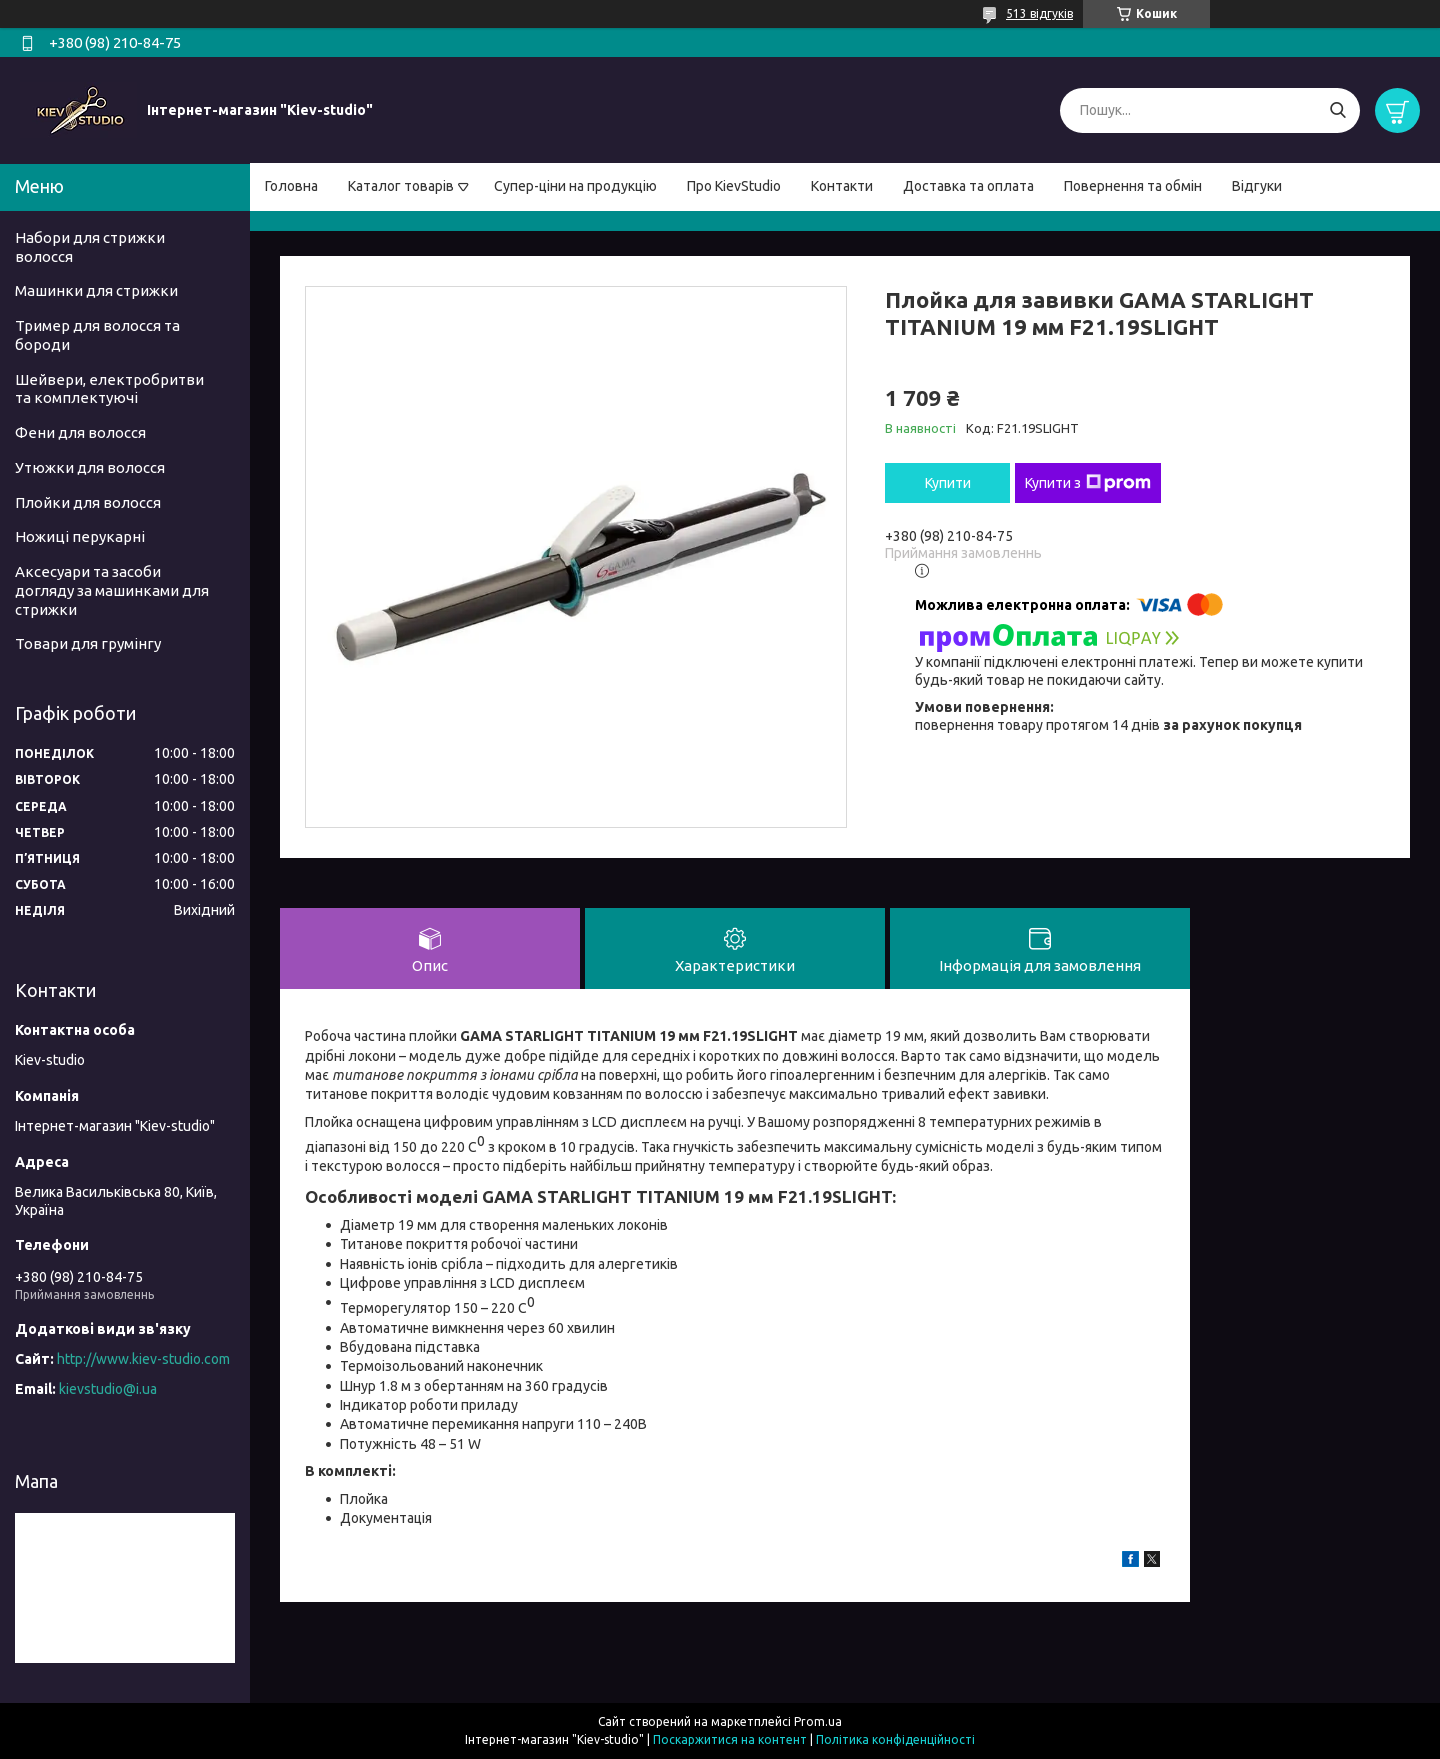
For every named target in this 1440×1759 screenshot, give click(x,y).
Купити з (1088, 483)
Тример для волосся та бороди (97, 335)
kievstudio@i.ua (108, 1389)
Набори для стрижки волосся (90, 247)
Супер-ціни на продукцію (575, 186)
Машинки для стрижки (96, 290)
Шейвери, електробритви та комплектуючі (109, 389)
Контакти (842, 186)
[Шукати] (1337, 110)
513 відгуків (1039, 13)
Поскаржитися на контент (730, 1739)
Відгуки (1257, 186)
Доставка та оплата (968, 186)
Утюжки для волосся (90, 467)
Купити (948, 483)
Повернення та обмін (1133, 186)
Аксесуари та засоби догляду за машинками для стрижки (112, 590)
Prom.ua (818, 1721)
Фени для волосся (80, 432)
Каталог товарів (401, 186)
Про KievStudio (734, 186)
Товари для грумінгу (88, 643)
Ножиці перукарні (80, 536)
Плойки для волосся (88, 502)
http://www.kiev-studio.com (143, 1359)
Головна (291, 186)
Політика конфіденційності (895, 1739)
